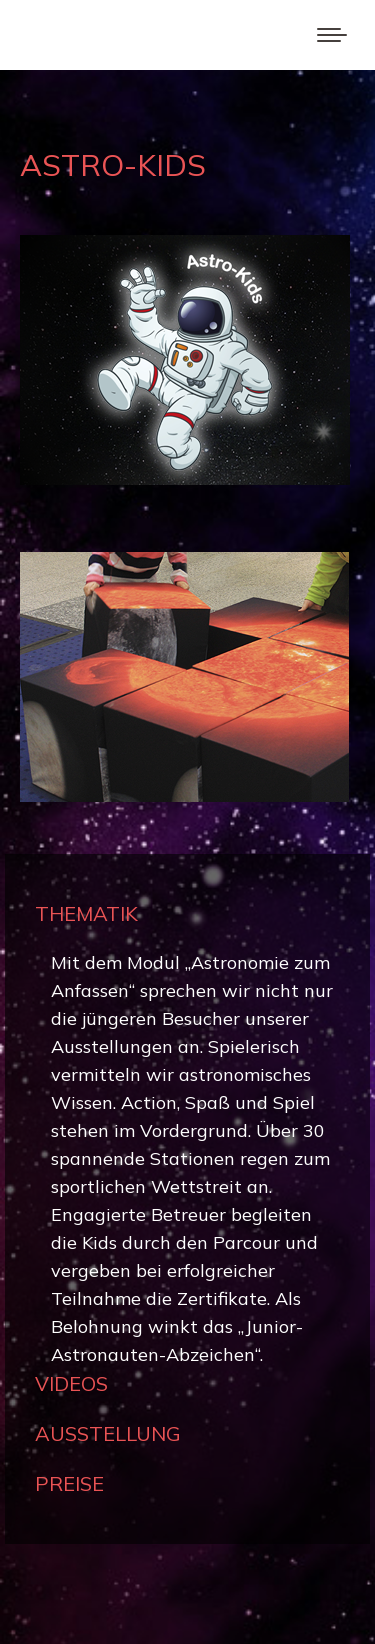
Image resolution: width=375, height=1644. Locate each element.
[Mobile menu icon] (332, 35)
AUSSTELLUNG (108, 1433)
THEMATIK (86, 913)
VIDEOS (71, 1383)
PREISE (69, 1483)
